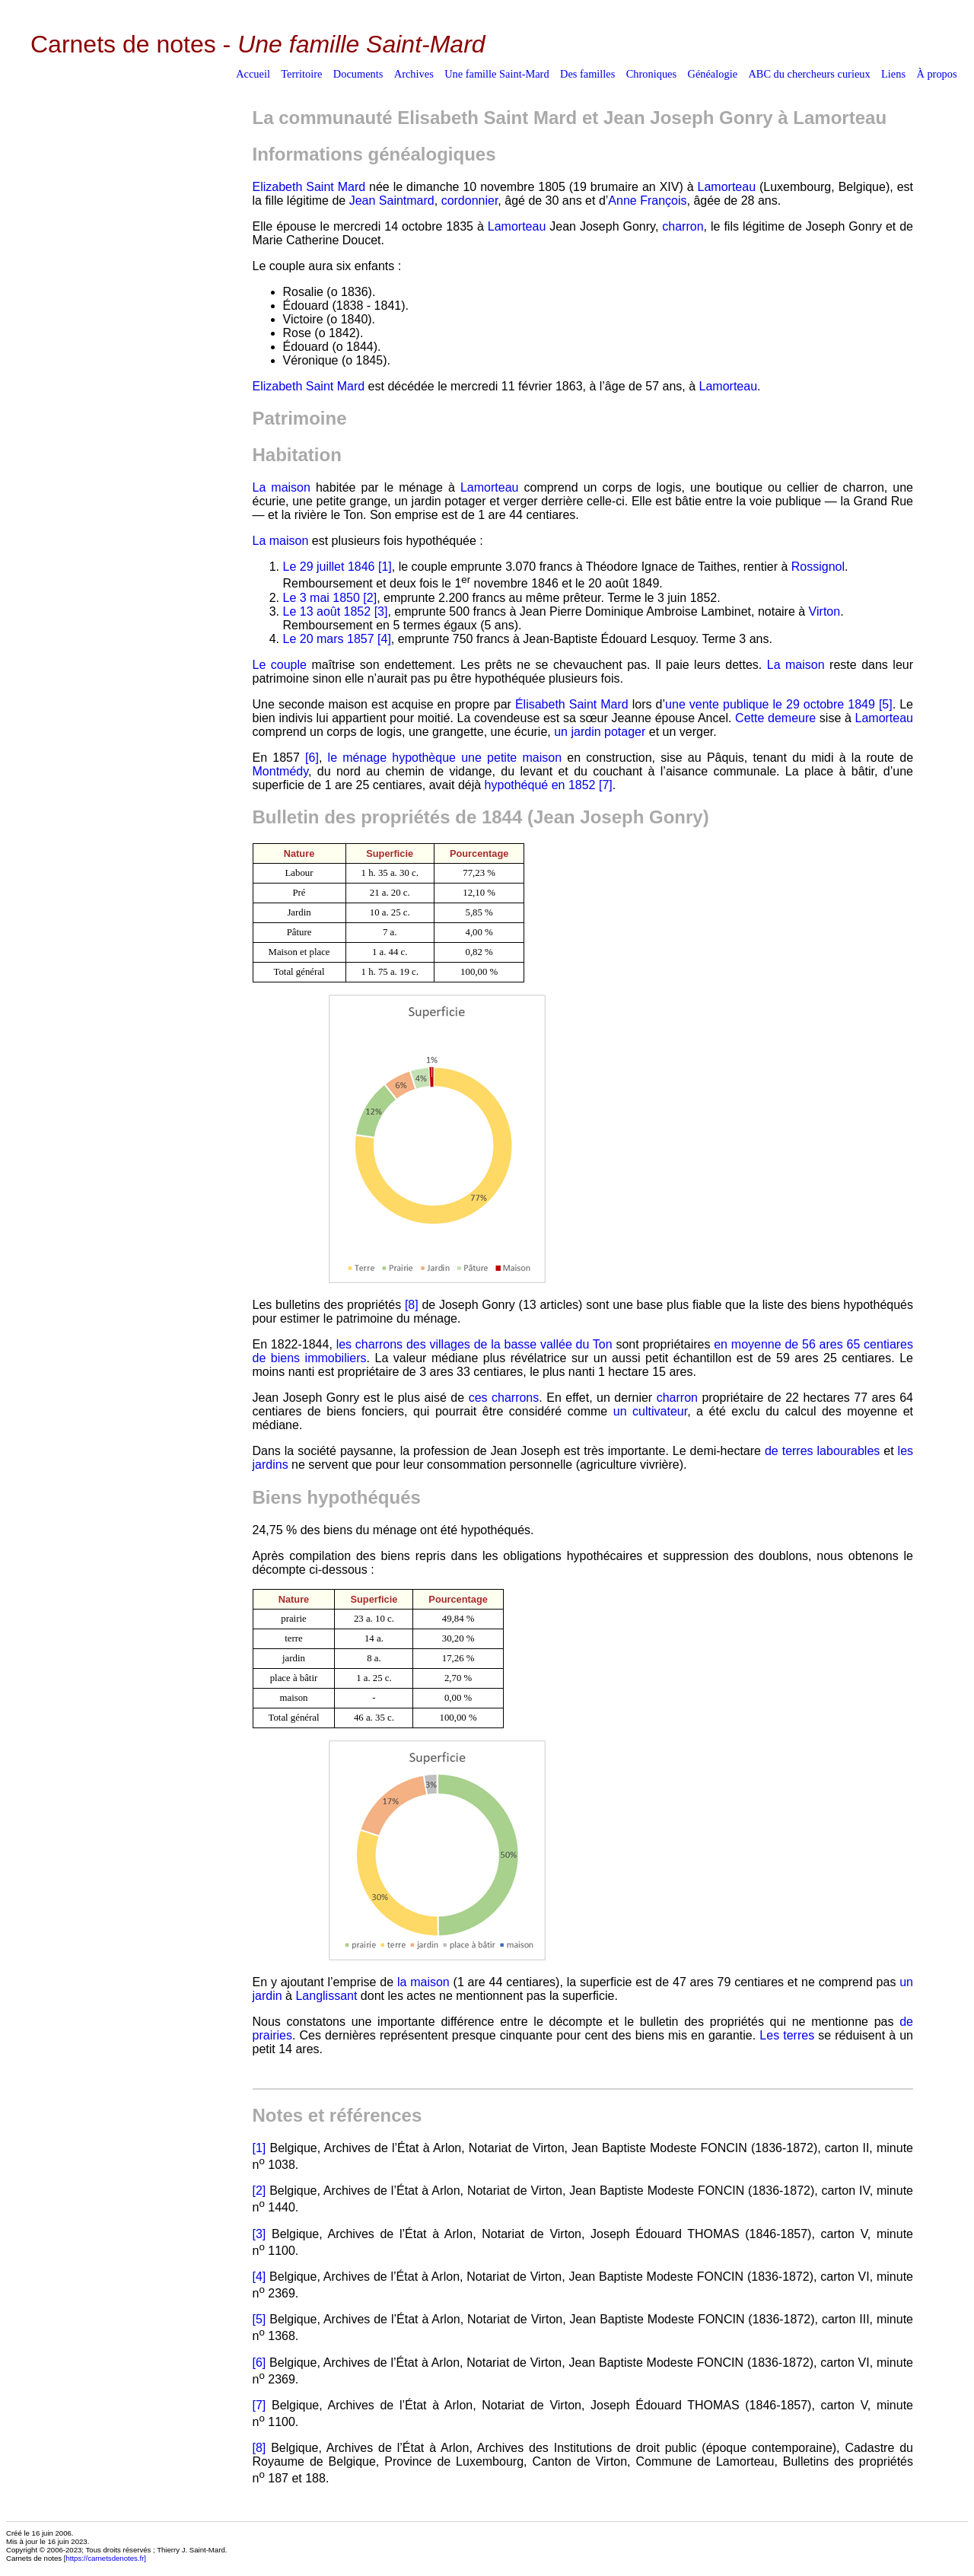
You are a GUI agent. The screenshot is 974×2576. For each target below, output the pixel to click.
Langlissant (326, 1995)
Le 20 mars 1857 (328, 638)
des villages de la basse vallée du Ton (509, 1344)
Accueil (253, 74)
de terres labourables (822, 1450)
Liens (893, 74)
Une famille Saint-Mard (496, 74)
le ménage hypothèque (392, 757)
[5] (886, 704)
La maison (281, 487)
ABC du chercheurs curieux (809, 74)
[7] (606, 785)
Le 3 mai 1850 (321, 597)
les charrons (369, 1344)
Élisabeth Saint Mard (572, 704)
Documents (358, 74)
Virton (825, 611)
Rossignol (818, 566)
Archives (414, 74)
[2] (370, 597)
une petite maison (511, 757)
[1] (385, 566)
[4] (384, 638)
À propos (936, 74)
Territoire (301, 74)
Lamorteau (727, 186)
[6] (312, 757)
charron (682, 226)
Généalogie (713, 74)
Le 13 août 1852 (327, 611)
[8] (412, 1304)
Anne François (647, 200)
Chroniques (651, 74)
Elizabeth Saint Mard (309, 186)
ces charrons (504, 1397)
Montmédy (281, 771)
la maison (423, 1982)
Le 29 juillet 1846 (329, 566)
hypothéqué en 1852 (540, 785)
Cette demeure (775, 718)
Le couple (280, 664)
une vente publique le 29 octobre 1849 (770, 704)
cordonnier (469, 200)
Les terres (786, 2035)
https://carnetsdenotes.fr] (105, 2558)
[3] (381, 611)
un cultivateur (650, 1411)
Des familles (587, 74)
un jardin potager (599, 731)
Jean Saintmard (391, 200)
